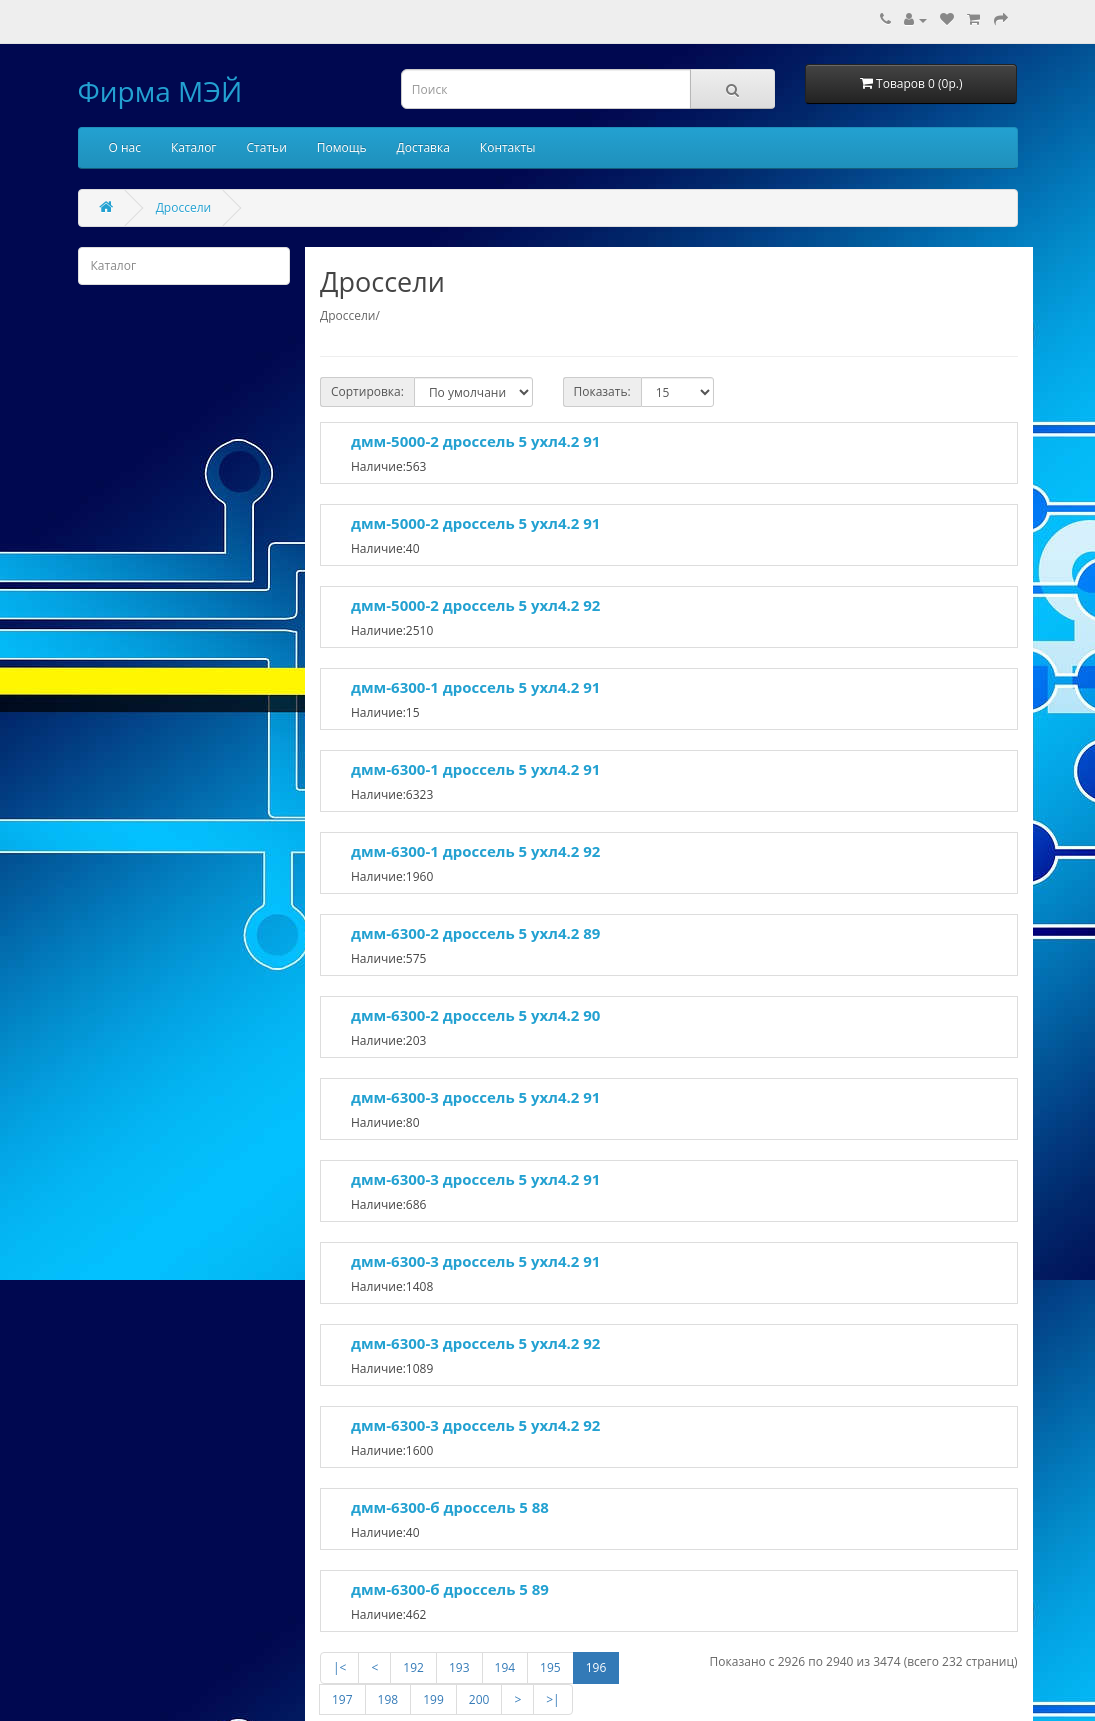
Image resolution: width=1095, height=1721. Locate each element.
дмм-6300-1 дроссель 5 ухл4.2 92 (475, 851)
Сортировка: (367, 391)
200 (479, 1699)
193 (459, 1667)
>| (552, 1699)
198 (388, 1699)
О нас (125, 147)
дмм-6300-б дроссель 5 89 (450, 1589)
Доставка (423, 147)
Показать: (602, 391)
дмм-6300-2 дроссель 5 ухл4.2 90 (475, 1015)
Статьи (267, 147)
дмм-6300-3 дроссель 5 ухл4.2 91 (475, 1097)
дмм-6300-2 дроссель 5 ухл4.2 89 (475, 933)
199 (433, 1699)
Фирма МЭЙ (160, 91)
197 (342, 1699)
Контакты (508, 147)
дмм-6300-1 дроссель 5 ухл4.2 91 (475, 687)
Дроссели (184, 207)
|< (339, 1667)
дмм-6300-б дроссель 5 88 (450, 1507)
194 (505, 1667)
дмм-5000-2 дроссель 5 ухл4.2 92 (475, 605)
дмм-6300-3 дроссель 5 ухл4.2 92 (475, 1343)
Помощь (342, 147)
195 (550, 1667)
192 (413, 1667)
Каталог (194, 147)
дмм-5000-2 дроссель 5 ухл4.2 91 (475, 441)
